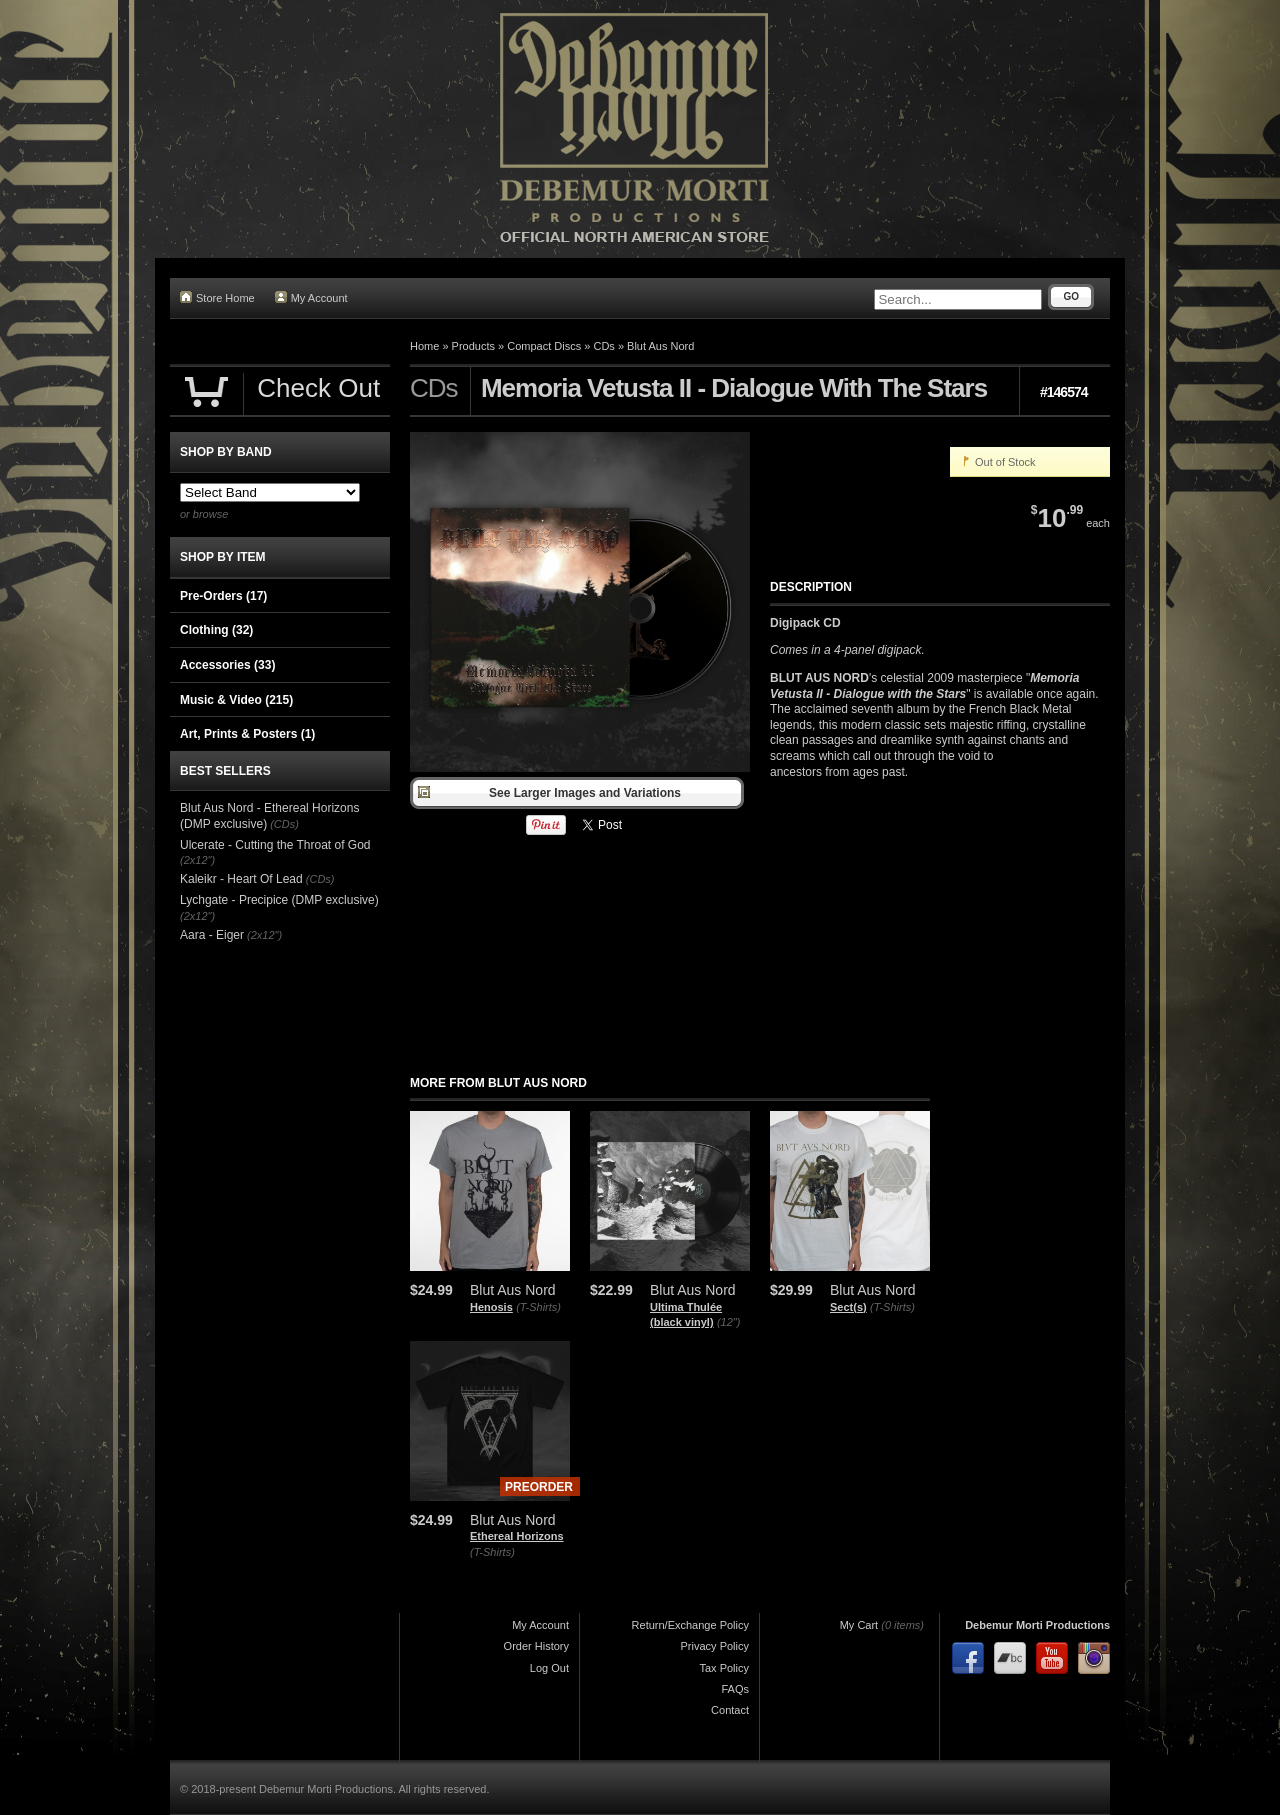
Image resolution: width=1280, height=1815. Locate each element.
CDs (603, 346)
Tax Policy (724, 1668)
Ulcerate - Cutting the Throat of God (275, 845)
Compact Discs (544, 346)
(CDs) (284, 824)
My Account (311, 297)
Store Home (217, 297)
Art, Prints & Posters (247, 734)
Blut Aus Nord (660, 346)
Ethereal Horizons (517, 1536)
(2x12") (197, 860)
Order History (536, 1646)
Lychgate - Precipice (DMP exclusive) (279, 900)
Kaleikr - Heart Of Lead (241, 879)
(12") (728, 1322)
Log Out (549, 1668)
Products (473, 346)
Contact (730, 1710)
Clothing (216, 630)
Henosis (491, 1307)
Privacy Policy (715, 1646)
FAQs (735, 1689)
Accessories (227, 665)
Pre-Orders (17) (223, 596)
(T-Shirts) (538, 1307)
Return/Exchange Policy (690, 1625)
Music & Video (236, 700)
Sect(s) (848, 1307)
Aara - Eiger (212, 935)
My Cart (859, 1625)
